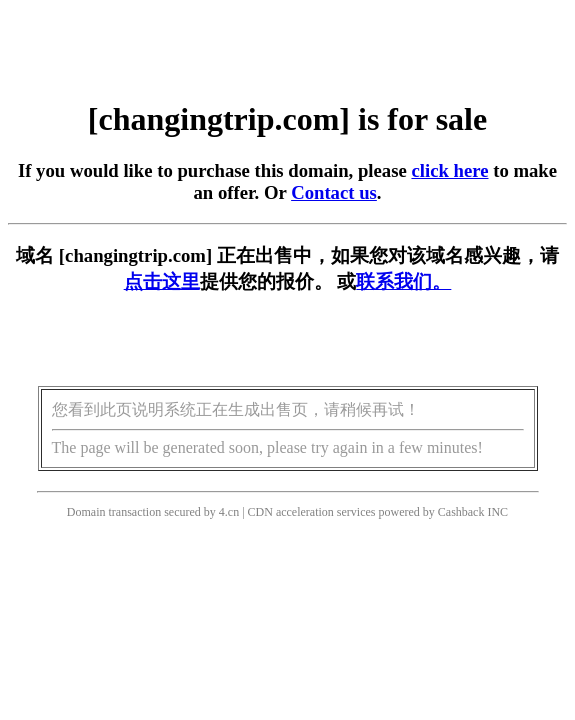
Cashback (461, 512)
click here (449, 170)
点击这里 (162, 281)
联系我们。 (403, 281)
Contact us (334, 192)
